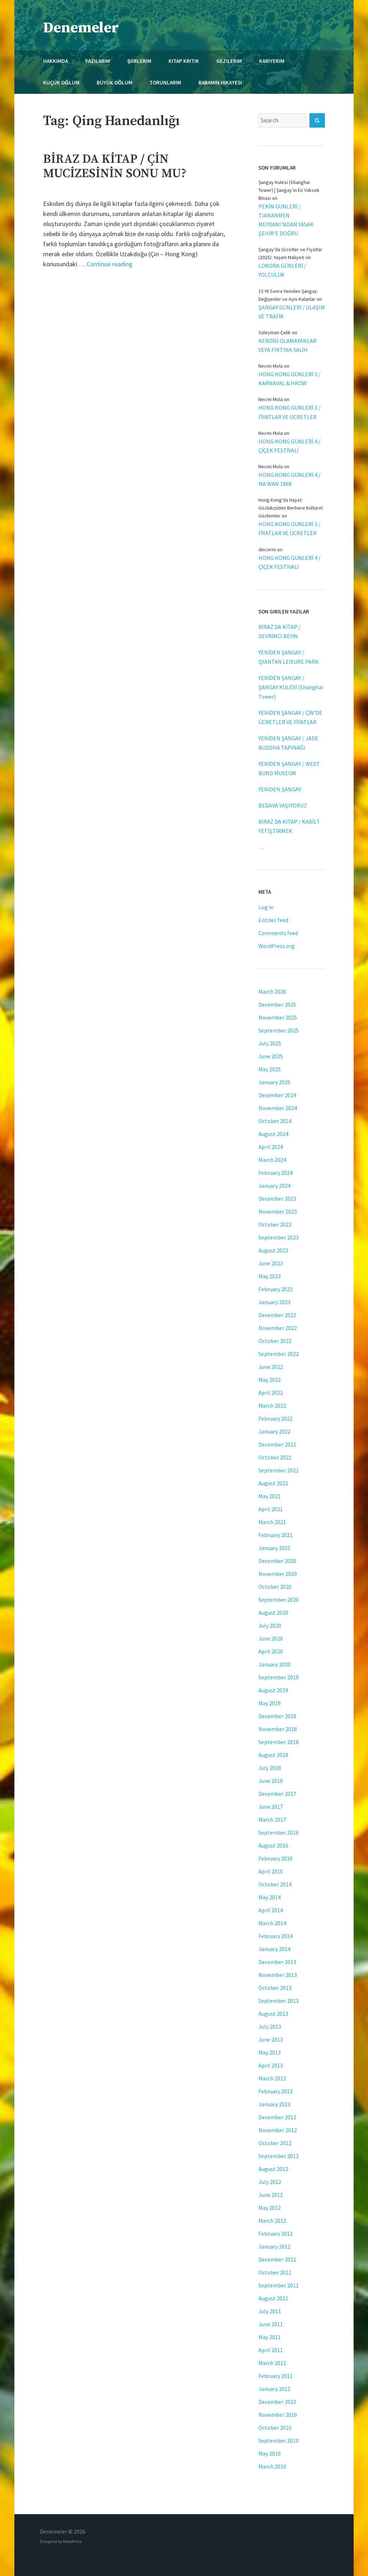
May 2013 (269, 2052)
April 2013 (270, 2065)
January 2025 (274, 1082)
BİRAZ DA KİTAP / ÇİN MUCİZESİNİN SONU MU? (115, 166)
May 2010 (269, 2453)
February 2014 (275, 1936)
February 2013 (275, 2091)
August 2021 (273, 1483)
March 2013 (272, 2078)
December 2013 (277, 1961)
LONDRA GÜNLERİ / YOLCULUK (282, 270)
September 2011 (278, 2285)
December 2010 (277, 2401)
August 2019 (273, 1690)
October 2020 (274, 1586)
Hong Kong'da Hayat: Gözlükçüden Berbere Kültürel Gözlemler (290, 508)
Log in (265, 907)
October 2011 (274, 2272)
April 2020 (270, 1651)
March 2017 (272, 1819)
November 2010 (277, 2414)
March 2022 (272, 1405)
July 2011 (269, 2311)
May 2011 (269, 2337)
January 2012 (274, 2246)
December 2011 (277, 2259)
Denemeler (81, 27)
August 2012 (273, 2168)
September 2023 (278, 1237)
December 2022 (277, 1315)
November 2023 (277, 1211)
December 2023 (277, 1198)
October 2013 (274, 1987)
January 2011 (274, 2388)
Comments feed (278, 933)
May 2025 (269, 1069)
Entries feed (273, 920)
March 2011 (272, 2362)
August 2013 (273, 2013)
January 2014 (274, 1948)
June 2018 (270, 1780)
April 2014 (270, 1910)
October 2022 (274, 1340)
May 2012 (269, 2207)
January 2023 (274, 1302)
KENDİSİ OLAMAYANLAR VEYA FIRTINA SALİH (287, 345)
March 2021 (272, 1522)
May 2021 (269, 1496)
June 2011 (270, 2324)
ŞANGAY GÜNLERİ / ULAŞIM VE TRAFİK (291, 312)
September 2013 (278, 2000)
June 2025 (270, 1056)
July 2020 (269, 1625)
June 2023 (270, 1263)
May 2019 (269, 1703)
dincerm (267, 549)
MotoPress (72, 2541)
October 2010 (274, 2427)
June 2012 (270, 2194)
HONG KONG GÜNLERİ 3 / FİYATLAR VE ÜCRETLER (289, 412)
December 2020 (277, 1560)
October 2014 (274, 1884)
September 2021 (278, 1470)
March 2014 (272, 1923)
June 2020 (270, 1638)
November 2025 (277, 1017)
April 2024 (270, 1146)
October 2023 (274, 1224)
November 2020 (277, 1573)
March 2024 (272, 1159)
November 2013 (277, 1974)
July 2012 (269, 2181)
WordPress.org (276, 945)
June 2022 (270, 1366)
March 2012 (272, 2220)
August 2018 (273, 1754)
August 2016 (273, 1845)
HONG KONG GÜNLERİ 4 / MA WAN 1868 (289, 479)
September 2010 (278, 2440)
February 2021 (275, 1534)
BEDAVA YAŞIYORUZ (282, 805)
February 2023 (275, 1289)
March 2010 (272, 2466)
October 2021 (274, 1457)
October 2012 (274, 2143)
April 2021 (270, 1509)
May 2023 (269, 1276)
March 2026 (272, 991)
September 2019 (278, 1677)
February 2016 (275, 1858)
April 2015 (270, 1871)
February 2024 (275, 1172)
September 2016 (278, 1832)
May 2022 (269, 1379)
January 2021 (274, 1547)
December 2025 (277, 1004)
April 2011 (270, 2350)
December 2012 (277, 2117)
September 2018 (278, 1741)
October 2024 (274, 1120)
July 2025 (269, 1043)
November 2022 (277, 1327)
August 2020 (273, 1612)
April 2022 (270, 1392)
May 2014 (269, 1897)
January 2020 (274, 1664)
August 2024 (273, 1133)
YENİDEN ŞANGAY (279, 789)
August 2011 (273, 2298)
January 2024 (274, 1185)
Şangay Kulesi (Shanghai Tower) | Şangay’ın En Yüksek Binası (288, 190)
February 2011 (275, 2375)
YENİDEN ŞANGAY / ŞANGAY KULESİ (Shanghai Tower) (290, 687)
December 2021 (277, 1444)
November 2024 (277, 1108)
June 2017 (270, 1806)
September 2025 (278, 1030)
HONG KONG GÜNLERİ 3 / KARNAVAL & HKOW (289, 379)
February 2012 (275, 2233)
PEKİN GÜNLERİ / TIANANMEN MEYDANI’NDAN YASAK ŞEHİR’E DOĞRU (286, 220)
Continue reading (110, 264)
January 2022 (274, 1431)
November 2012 (277, 2130)
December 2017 (277, 1793)
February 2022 (275, 1418)
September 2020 (278, 1599)
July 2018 (269, 1767)
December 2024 (277, 1095)
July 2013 (269, 2026)
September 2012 (278, 2155)
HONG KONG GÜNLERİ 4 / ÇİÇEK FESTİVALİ (289, 446)
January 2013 (274, 2104)
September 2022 (278, 1353)
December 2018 (277, 1716)
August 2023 (273, 1250)
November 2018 (277, 1729)
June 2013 (270, 2039)
